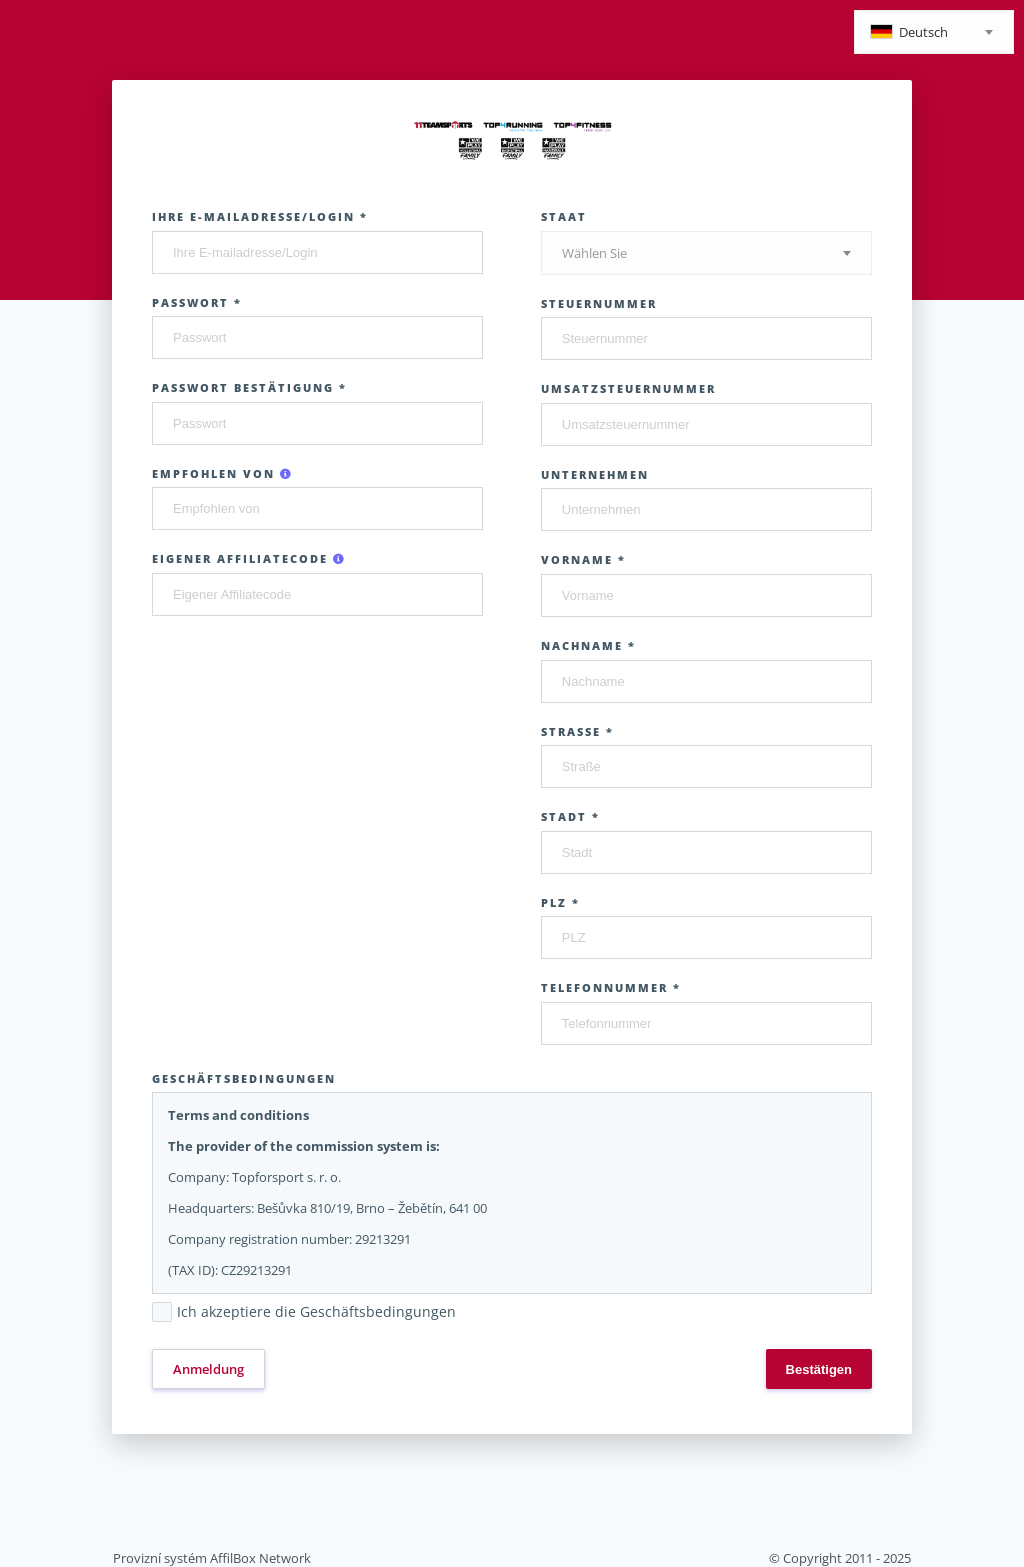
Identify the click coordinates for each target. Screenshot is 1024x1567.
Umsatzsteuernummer (628, 388)
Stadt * (570, 816)
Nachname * (588, 645)
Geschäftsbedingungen (244, 1078)
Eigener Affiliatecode (249, 558)
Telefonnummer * (611, 987)
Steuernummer (599, 303)
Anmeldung (208, 1369)
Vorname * (583, 559)
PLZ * (560, 902)
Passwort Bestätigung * (249, 387)
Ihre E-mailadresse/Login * (260, 216)
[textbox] (934, 33)
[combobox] (934, 32)
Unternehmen (595, 474)
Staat (564, 216)
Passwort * (197, 302)
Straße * (577, 731)
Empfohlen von (222, 473)
